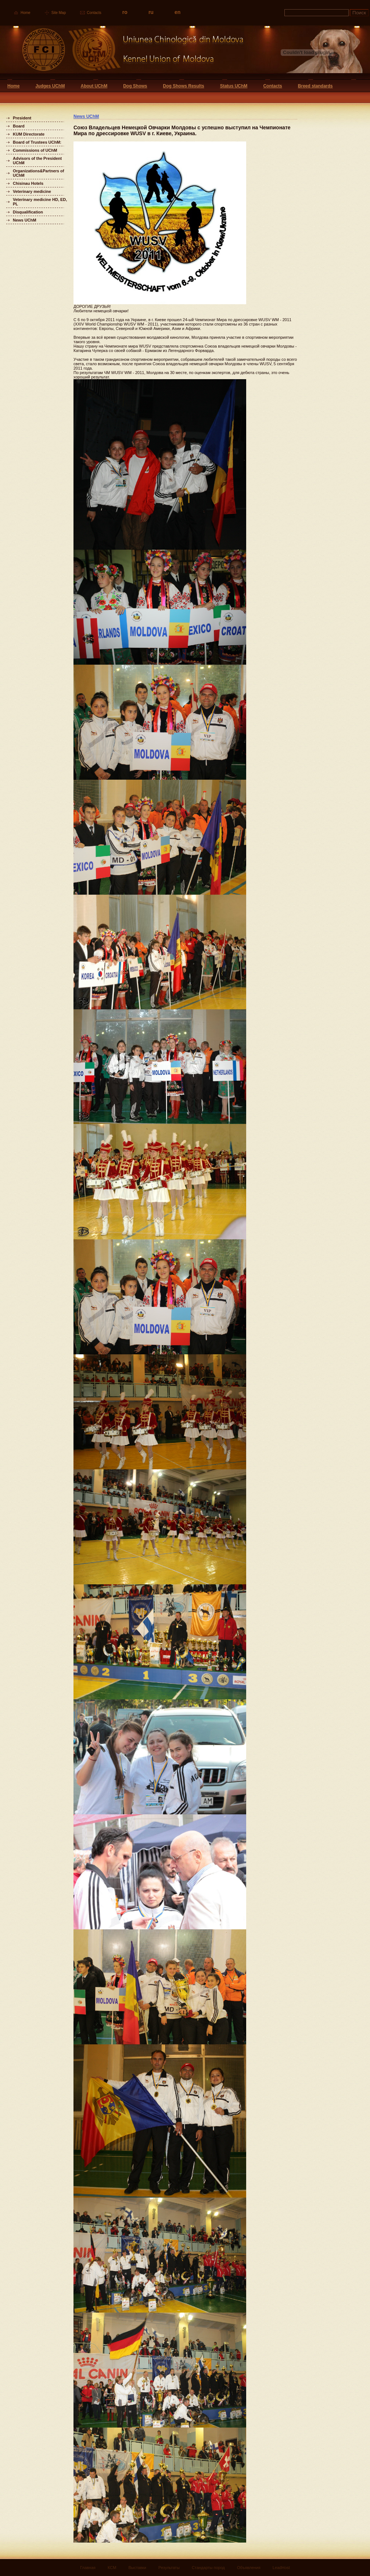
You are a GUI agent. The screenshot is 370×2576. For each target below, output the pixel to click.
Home (25, 13)
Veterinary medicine (32, 191)
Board (19, 126)
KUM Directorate (28, 134)
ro (124, 12)
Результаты (169, 2567)
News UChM (24, 220)
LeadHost (281, 2567)
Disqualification (28, 212)
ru (151, 12)
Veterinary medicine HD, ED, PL (40, 201)
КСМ (112, 2567)
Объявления (249, 2567)
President (22, 118)
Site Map (58, 13)
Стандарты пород (208, 2567)
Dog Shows (135, 86)
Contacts (94, 13)
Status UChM (234, 86)
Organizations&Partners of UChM (38, 173)
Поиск (359, 12)
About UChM (93, 86)
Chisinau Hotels (28, 183)
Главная (88, 2567)
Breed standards (315, 86)
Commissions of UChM (35, 150)
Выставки (137, 2567)
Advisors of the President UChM (37, 160)
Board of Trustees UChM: (37, 142)
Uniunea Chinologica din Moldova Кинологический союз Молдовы (122, 52)
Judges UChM (50, 86)
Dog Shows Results (183, 86)
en (177, 12)
